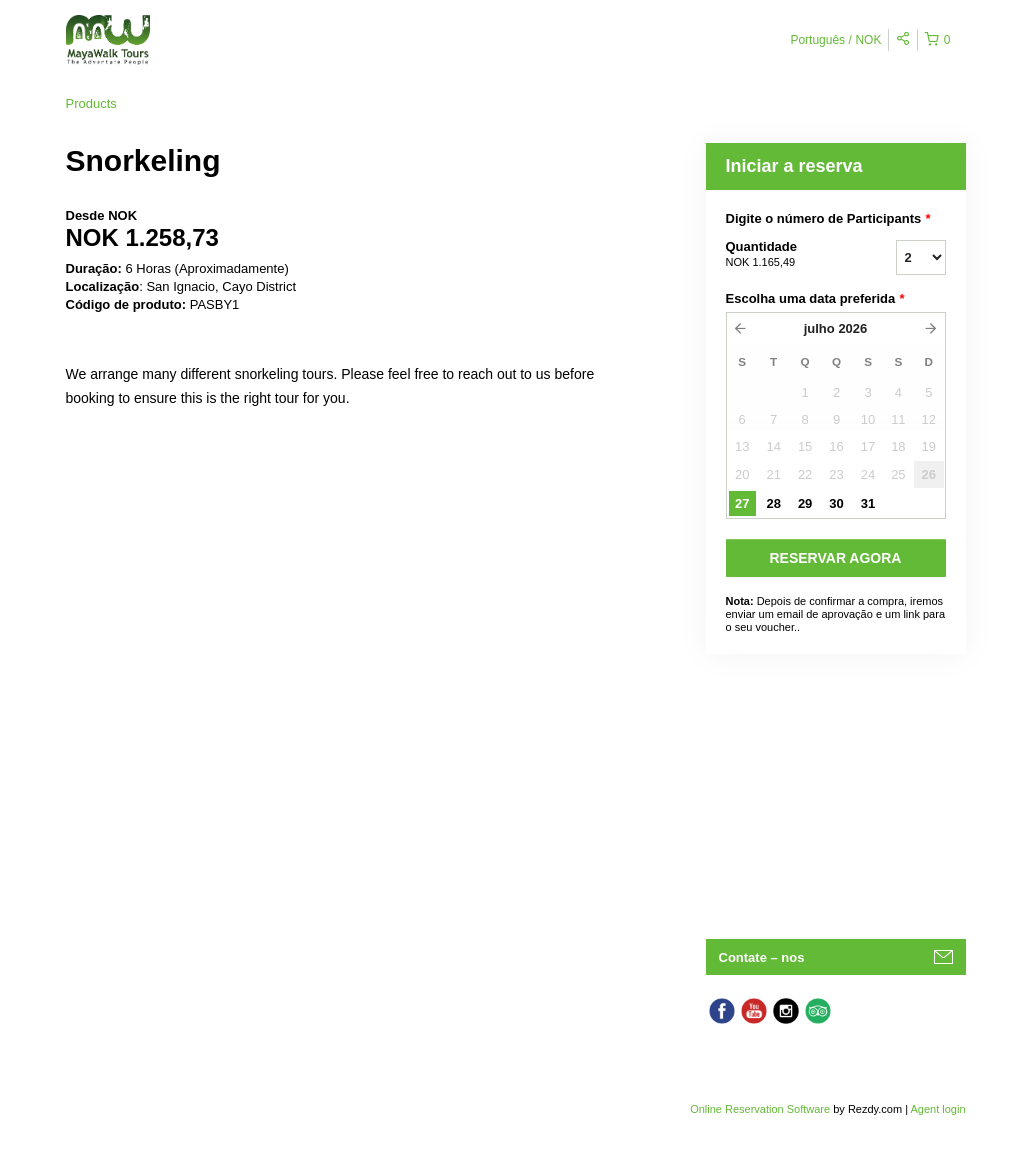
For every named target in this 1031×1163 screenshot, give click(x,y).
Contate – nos (762, 957)
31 (868, 503)
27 (742, 503)
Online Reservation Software (760, 1109)
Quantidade (786, 255)
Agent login (937, 1109)
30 (836, 503)
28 (773, 503)
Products (91, 103)
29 (805, 503)
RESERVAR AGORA (836, 558)
